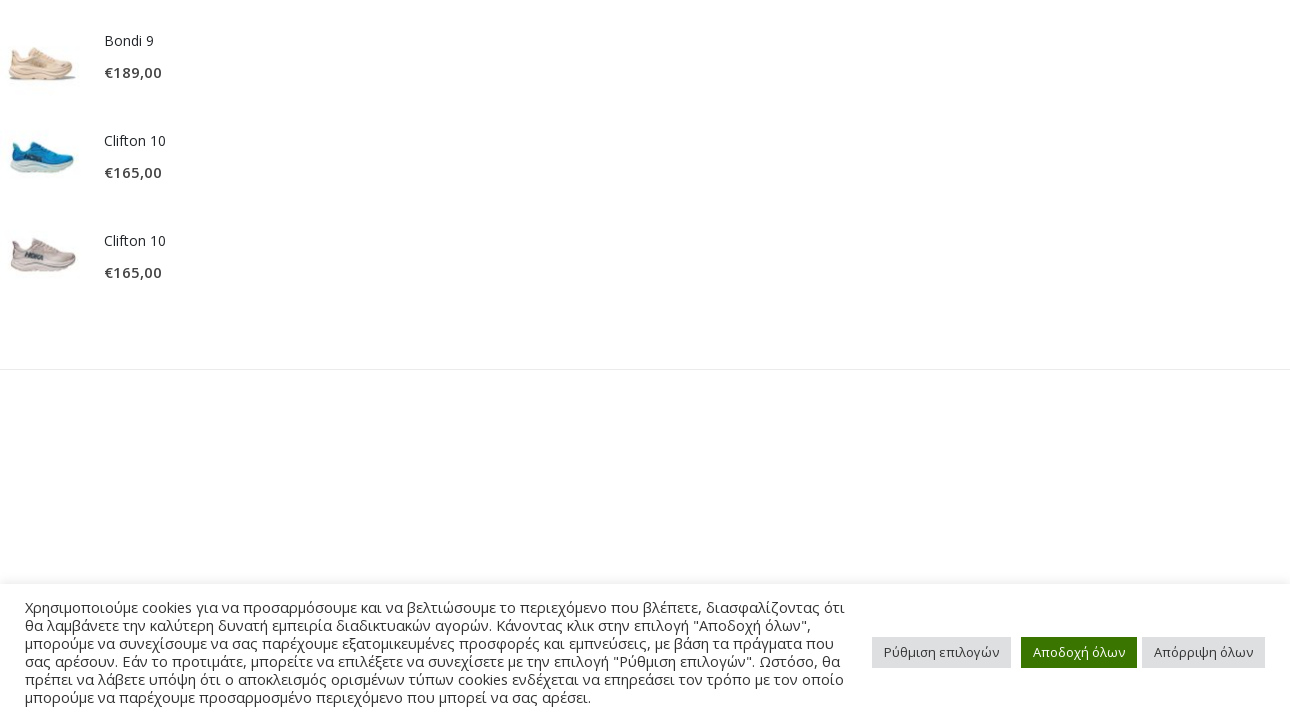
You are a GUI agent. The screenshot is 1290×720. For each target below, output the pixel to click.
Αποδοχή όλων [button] (1079, 652)
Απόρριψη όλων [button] (1203, 652)
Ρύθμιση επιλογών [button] (941, 652)
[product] (42, 57)
